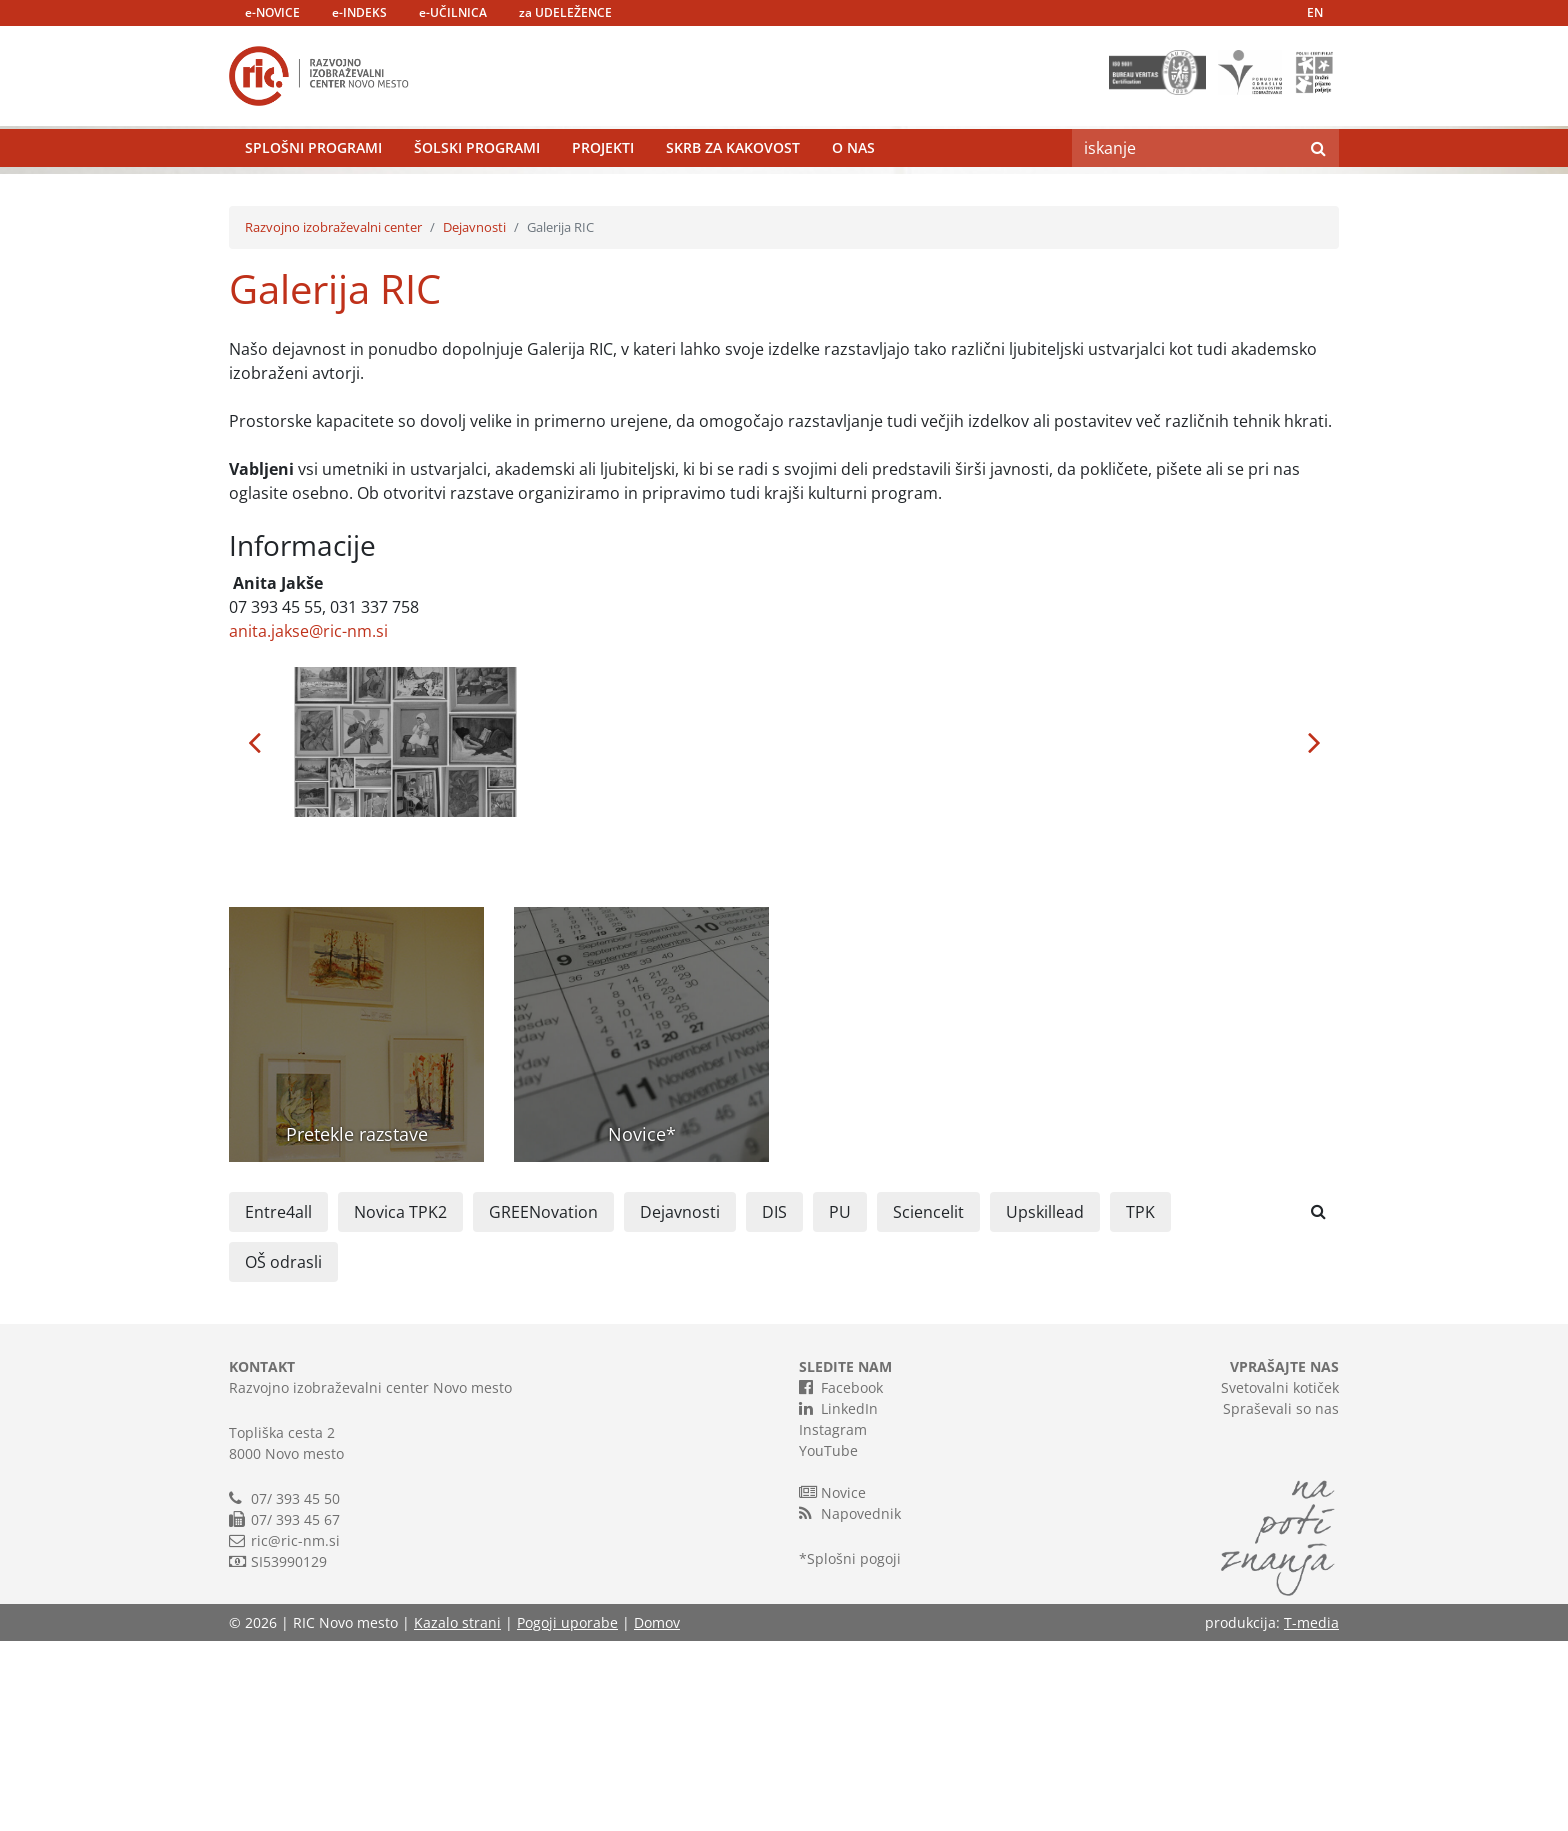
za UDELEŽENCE (565, 12)
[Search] (1185, 195)
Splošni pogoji (854, 1748)
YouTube (828, 1640)
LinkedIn (838, 1598)
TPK (1140, 1402)
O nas (853, 194)
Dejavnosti (474, 417)
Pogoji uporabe (567, 1812)
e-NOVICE (272, 12)
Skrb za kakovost (733, 194)
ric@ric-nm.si (295, 1730)
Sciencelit (928, 1402)
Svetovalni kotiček (1280, 1577)
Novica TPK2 (400, 1402)
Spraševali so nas (1281, 1598)
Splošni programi (313, 194)
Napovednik (850, 1703)
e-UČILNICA (453, 12)
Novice (832, 1682)
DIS (774, 1402)
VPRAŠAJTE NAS (1284, 1556)
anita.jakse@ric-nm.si (308, 821)
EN (1315, 12)
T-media (1311, 1812)
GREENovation (543, 1402)
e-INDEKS (359, 12)
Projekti (603, 194)
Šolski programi (477, 194)
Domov (657, 1812)
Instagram (833, 1619)
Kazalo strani (457, 1812)
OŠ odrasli (283, 1452)
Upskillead (1045, 1402)
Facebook (841, 1577)
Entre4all (278, 1402)
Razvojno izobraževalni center (333, 417)
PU (840, 1402)
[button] (254, 932)
